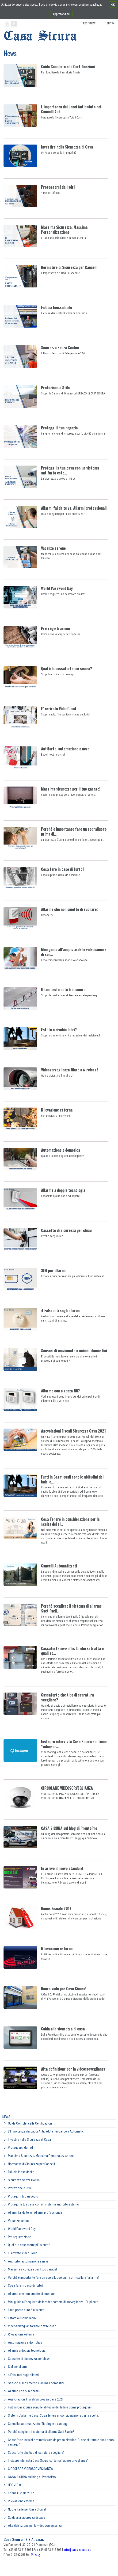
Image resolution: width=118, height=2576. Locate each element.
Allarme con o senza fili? (60, 1391)
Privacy (36, 2555)
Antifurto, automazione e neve (65, 749)
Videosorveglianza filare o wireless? (69, 1070)
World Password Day (57, 588)
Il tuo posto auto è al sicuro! (63, 989)
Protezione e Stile (55, 387)
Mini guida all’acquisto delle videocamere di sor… (73, 952)
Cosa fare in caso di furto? (62, 869)
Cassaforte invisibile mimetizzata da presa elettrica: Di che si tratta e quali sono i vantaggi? (61, 2442)
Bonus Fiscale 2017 (56, 1908)
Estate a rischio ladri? (59, 1029)
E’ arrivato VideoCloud (58, 708)
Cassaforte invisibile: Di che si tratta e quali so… (72, 1651)
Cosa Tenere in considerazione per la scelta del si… (70, 1521)
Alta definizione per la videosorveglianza (73, 2069)
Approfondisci (61, 14)
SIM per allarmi (53, 1270)
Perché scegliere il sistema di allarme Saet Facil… (71, 1608)
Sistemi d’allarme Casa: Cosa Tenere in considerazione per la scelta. (53, 2415)
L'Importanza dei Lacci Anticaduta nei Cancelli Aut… (71, 109)
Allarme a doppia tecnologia (63, 1190)
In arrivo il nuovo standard (62, 1868)
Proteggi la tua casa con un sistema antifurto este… (70, 470)
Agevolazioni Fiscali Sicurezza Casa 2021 (73, 1431)
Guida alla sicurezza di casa (63, 2029)
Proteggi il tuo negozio (59, 428)
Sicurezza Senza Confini (60, 347)
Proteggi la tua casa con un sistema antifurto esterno (43, 2204)
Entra (110, 23)
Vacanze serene (53, 548)
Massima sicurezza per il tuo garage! (70, 789)
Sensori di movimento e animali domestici (74, 1350)
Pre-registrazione (55, 628)
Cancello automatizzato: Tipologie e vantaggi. (38, 2424)
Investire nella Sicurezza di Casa (67, 147)
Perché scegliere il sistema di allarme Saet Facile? (41, 2432)
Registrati (89, 23)
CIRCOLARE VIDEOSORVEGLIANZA (67, 1788)
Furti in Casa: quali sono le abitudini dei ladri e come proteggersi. (50, 2407)
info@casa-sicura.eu (77, 2550)
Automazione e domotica (60, 1150)
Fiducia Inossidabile (56, 307)
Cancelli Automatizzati (59, 1566)
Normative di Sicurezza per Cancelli (69, 267)
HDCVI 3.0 (14, 2485)
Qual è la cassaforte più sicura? (66, 668)
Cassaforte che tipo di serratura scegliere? (67, 1697)
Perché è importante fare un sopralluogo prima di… (74, 831)
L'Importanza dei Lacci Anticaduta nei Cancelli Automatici (46, 2131)
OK (113, 4)
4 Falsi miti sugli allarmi (60, 1310)
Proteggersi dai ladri (58, 187)
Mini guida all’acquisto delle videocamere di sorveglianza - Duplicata (53, 2302)
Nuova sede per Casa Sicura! (63, 1988)
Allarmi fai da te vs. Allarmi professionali (74, 508)
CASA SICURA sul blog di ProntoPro (69, 1828)
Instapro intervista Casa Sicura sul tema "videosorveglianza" (48, 2460)
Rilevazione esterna (56, 1110)
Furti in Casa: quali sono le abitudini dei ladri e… (72, 1479)
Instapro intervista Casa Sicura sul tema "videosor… (74, 1744)
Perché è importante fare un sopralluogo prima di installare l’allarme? (53, 2277)
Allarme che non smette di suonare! (69, 909)
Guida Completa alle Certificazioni (68, 66)
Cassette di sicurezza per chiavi (66, 1230)
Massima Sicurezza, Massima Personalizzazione (64, 229)
